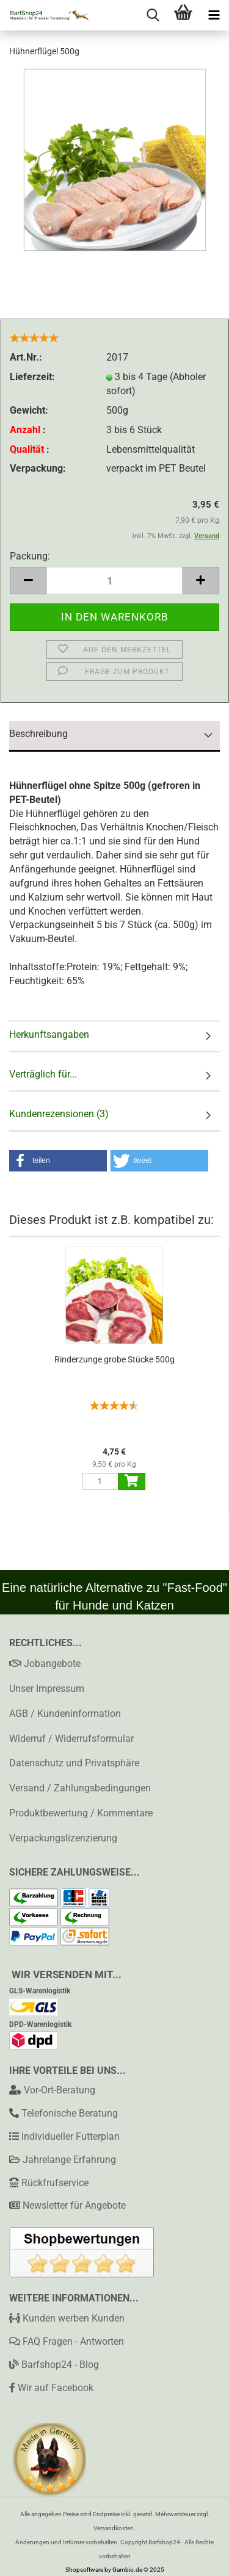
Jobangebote (45, 1663)
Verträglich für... (43, 1074)
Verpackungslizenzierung (63, 1838)
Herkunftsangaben (49, 1034)
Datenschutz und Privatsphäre (74, 1763)
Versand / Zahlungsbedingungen (80, 1788)
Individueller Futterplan (70, 2136)
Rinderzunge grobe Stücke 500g (114, 1359)
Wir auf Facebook (51, 2388)
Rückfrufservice (55, 2183)
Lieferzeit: (32, 377)
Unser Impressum (46, 1688)
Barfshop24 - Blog (54, 2364)
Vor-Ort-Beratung (59, 2090)
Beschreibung (38, 733)
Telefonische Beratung (69, 2113)
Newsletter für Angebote (74, 2205)
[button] (58, 1160)
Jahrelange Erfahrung (69, 2159)
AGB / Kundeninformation (65, 1713)
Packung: (30, 556)
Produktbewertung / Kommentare (81, 1813)
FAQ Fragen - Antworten (66, 2341)
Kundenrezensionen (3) (59, 1114)
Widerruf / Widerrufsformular (71, 1738)
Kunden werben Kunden (67, 2318)
